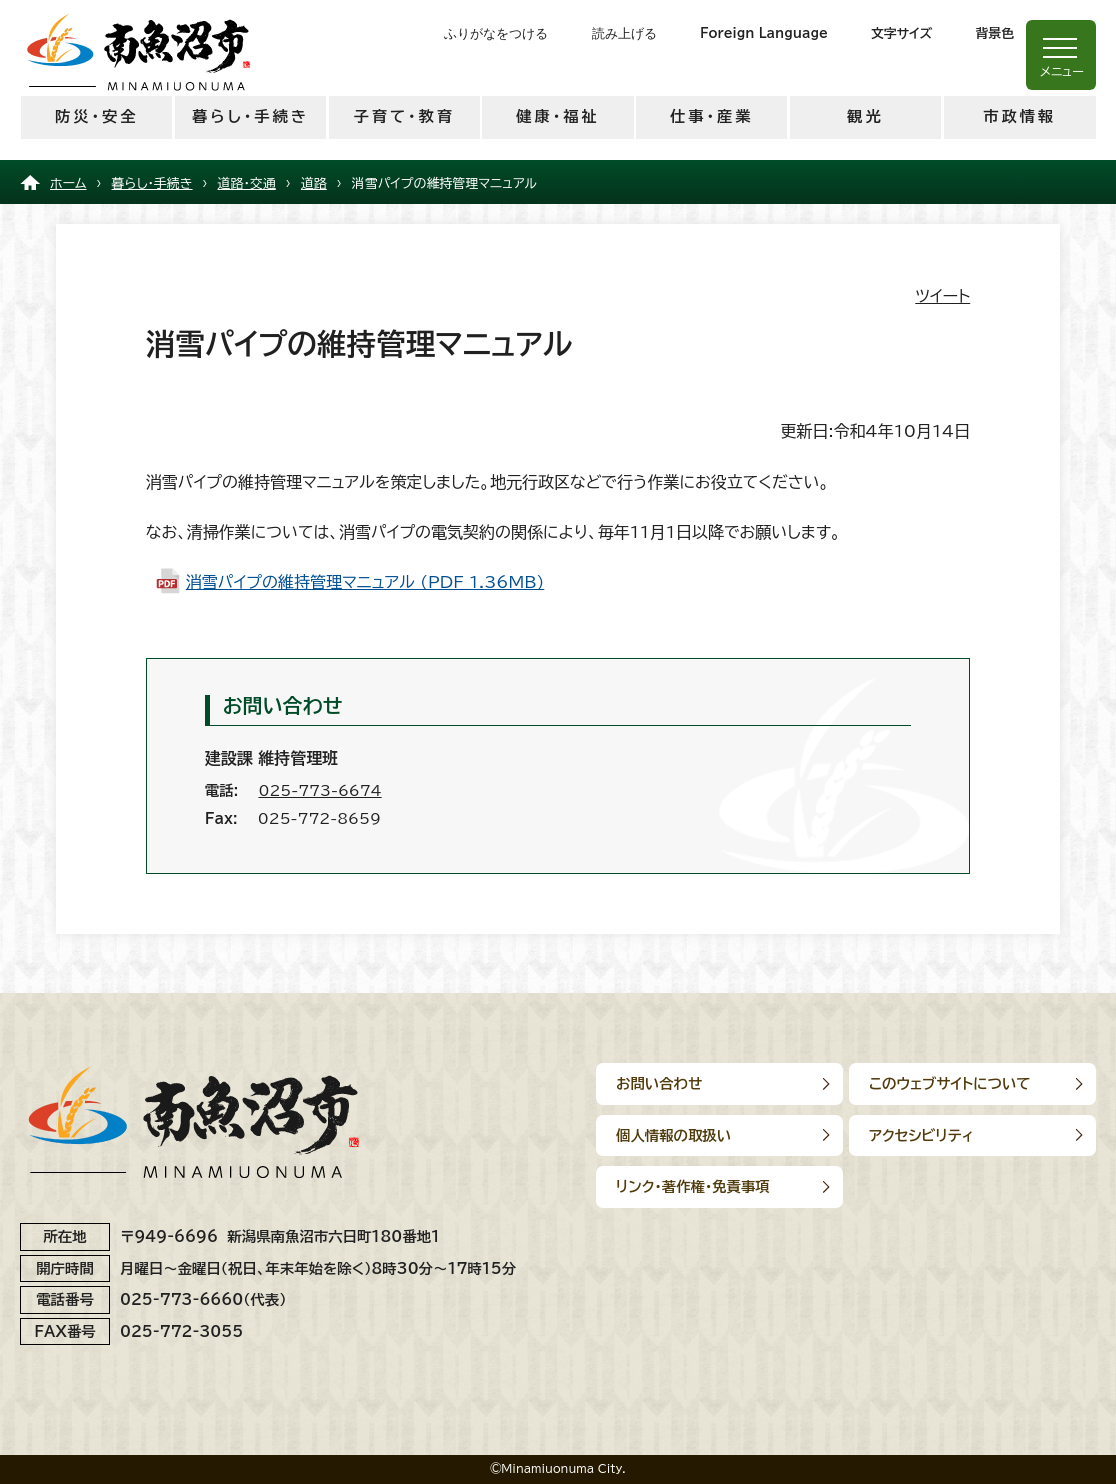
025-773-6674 (319, 790)
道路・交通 (247, 183)
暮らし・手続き (250, 116)
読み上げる (624, 33)
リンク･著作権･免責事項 (693, 1186)
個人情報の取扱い (673, 1135)
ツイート (942, 296)
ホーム (68, 183)
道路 (314, 183)
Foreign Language (764, 33)
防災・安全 (96, 116)
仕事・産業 (711, 116)
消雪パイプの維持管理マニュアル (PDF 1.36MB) (365, 582)
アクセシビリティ (923, 1135)
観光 (865, 116)
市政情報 (1019, 116)
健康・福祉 (557, 116)
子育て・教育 (404, 116)
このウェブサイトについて (952, 1083)
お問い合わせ (659, 1083)
